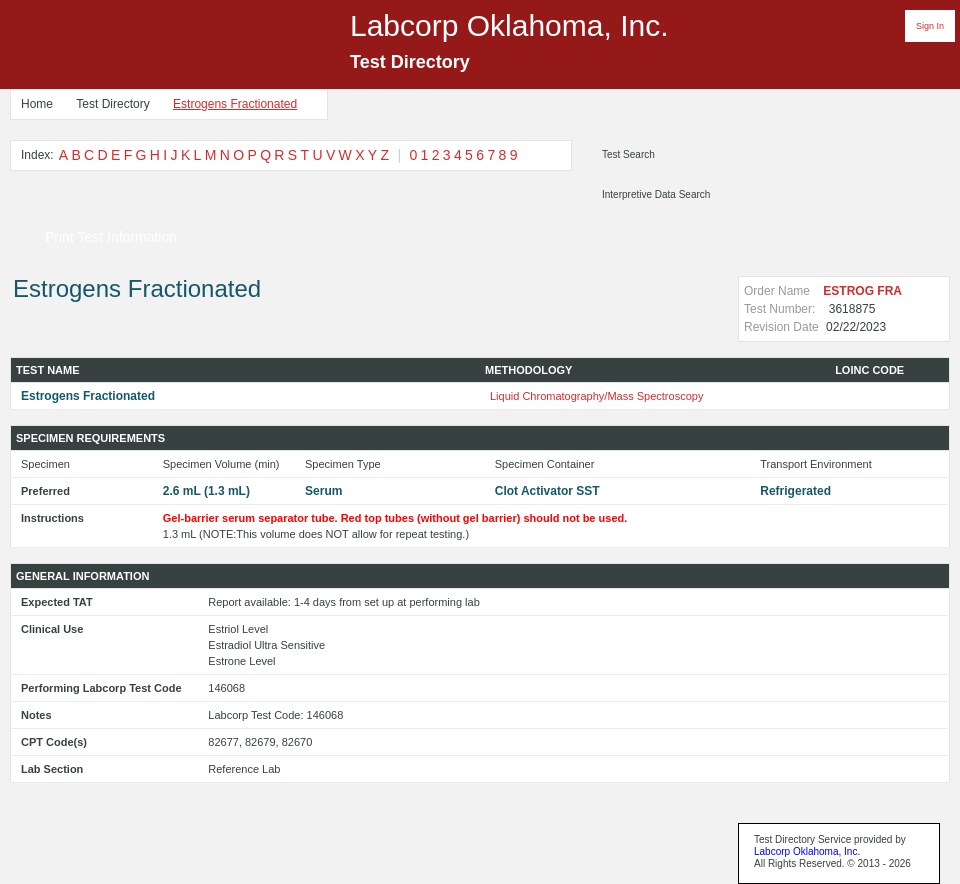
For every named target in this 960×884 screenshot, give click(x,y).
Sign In (930, 26)
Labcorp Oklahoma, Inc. (807, 851)
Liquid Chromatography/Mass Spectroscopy (596, 396)
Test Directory (112, 104)
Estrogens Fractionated (235, 104)
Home (37, 104)
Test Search (628, 154)
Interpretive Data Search (656, 194)
